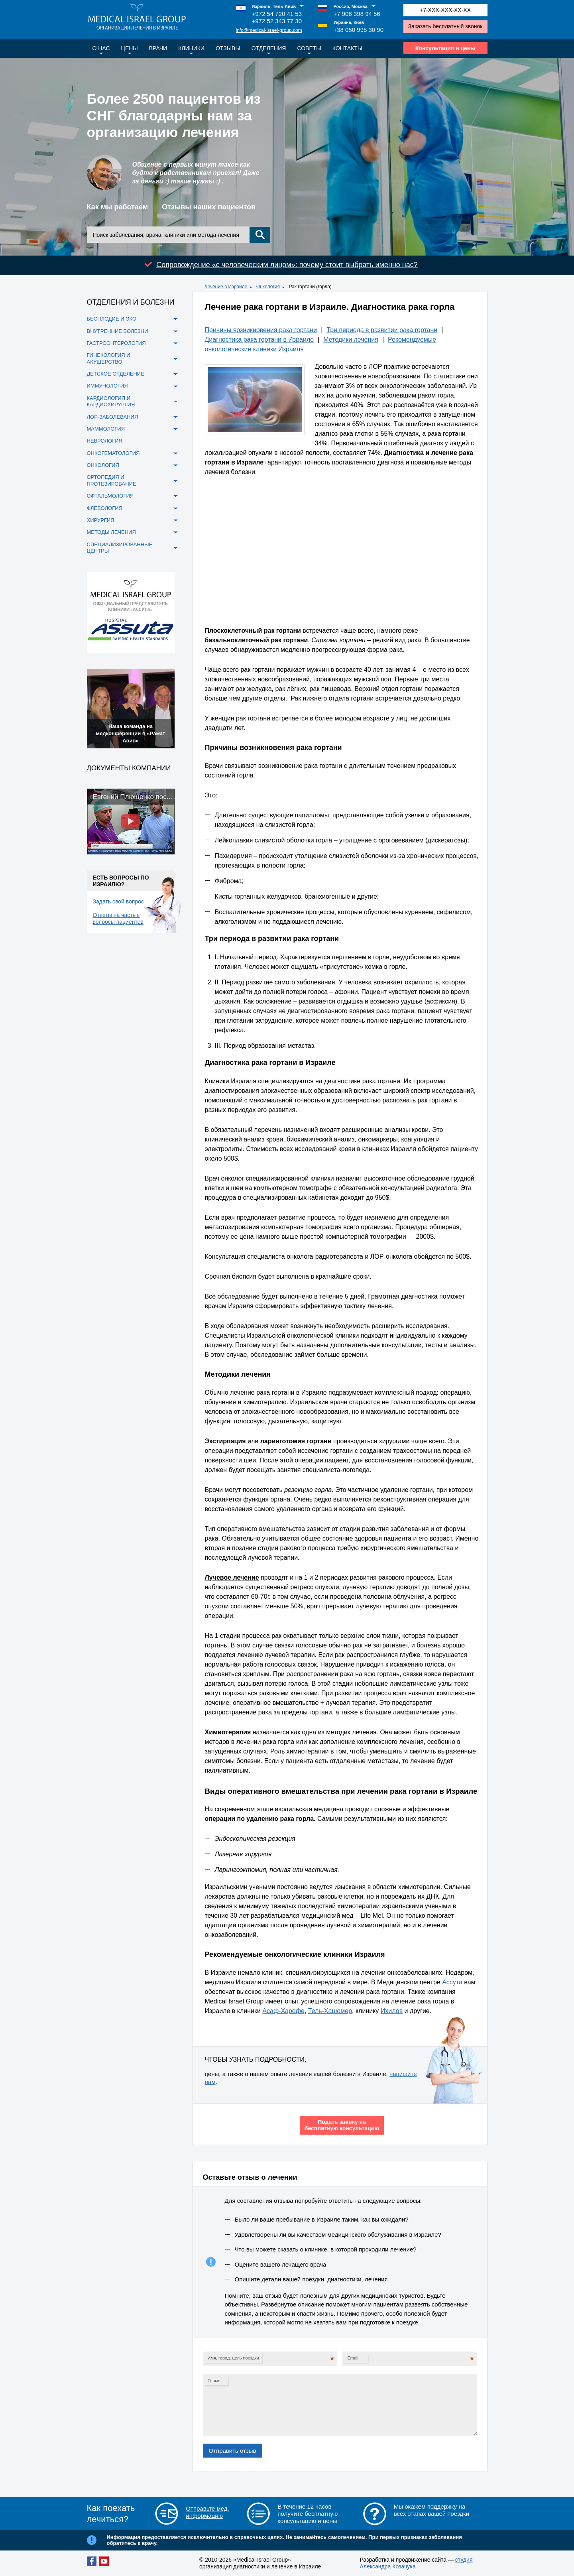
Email (352, 2358)
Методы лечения (111, 532)
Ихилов (392, 2010)
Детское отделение (115, 374)
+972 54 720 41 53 (277, 13)
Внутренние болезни (117, 331)
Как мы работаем (117, 207)
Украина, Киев (349, 22)
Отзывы (228, 48)
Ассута (452, 1982)
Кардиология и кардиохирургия (111, 401)
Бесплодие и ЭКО (112, 319)
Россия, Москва (351, 6)
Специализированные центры (120, 547)
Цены (129, 48)
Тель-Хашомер (330, 2010)
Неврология (105, 441)
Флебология (104, 508)
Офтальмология (110, 496)
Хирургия (100, 520)
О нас (101, 48)
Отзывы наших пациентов (209, 207)
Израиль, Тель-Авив (274, 6)
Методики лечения (350, 339)
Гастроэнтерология (116, 343)
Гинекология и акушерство (108, 358)
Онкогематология (113, 453)
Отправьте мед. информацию (207, 2512)
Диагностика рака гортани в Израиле (259, 339)
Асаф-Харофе (283, 2010)
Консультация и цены (445, 48)
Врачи (158, 48)
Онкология (268, 286)
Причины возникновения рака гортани (261, 330)
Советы (309, 48)
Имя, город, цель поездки (233, 2358)
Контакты (347, 48)
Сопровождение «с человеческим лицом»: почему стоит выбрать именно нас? (287, 265)
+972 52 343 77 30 (277, 21)
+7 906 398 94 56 (357, 13)
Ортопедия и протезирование (111, 480)
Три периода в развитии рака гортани (381, 330)
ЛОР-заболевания (112, 417)
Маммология (106, 429)
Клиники (191, 48)
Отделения (269, 48)
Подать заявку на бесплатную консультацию (342, 2125)
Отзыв (214, 2380)
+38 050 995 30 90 (359, 29)
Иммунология (107, 386)
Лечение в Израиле (226, 286)
